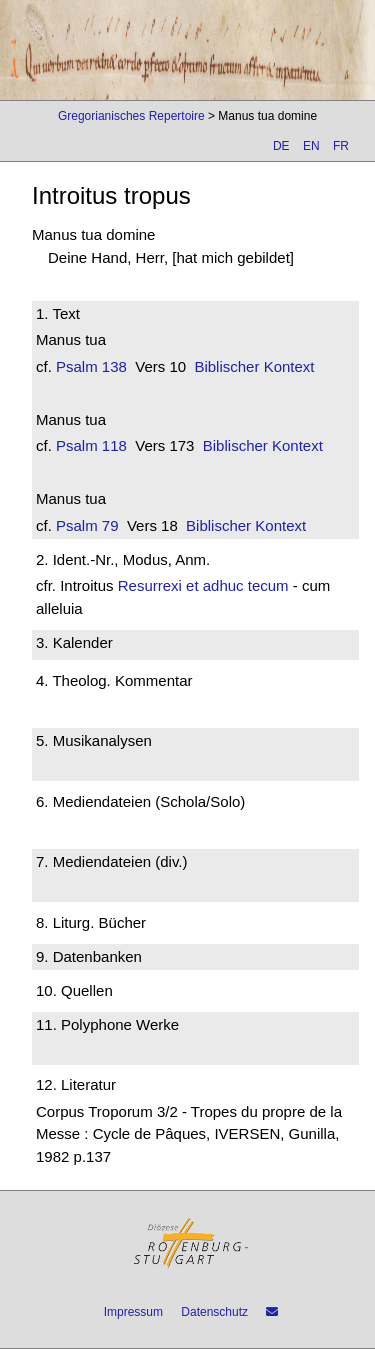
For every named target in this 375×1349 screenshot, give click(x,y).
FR (341, 146)
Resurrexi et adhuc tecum (203, 585)
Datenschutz (214, 1312)
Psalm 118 (91, 445)
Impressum (133, 1312)
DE (281, 146)
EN (311, 146)
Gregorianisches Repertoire (131, 116)
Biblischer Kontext (254, 366)
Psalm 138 (91, 366)
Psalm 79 (87, 525)
